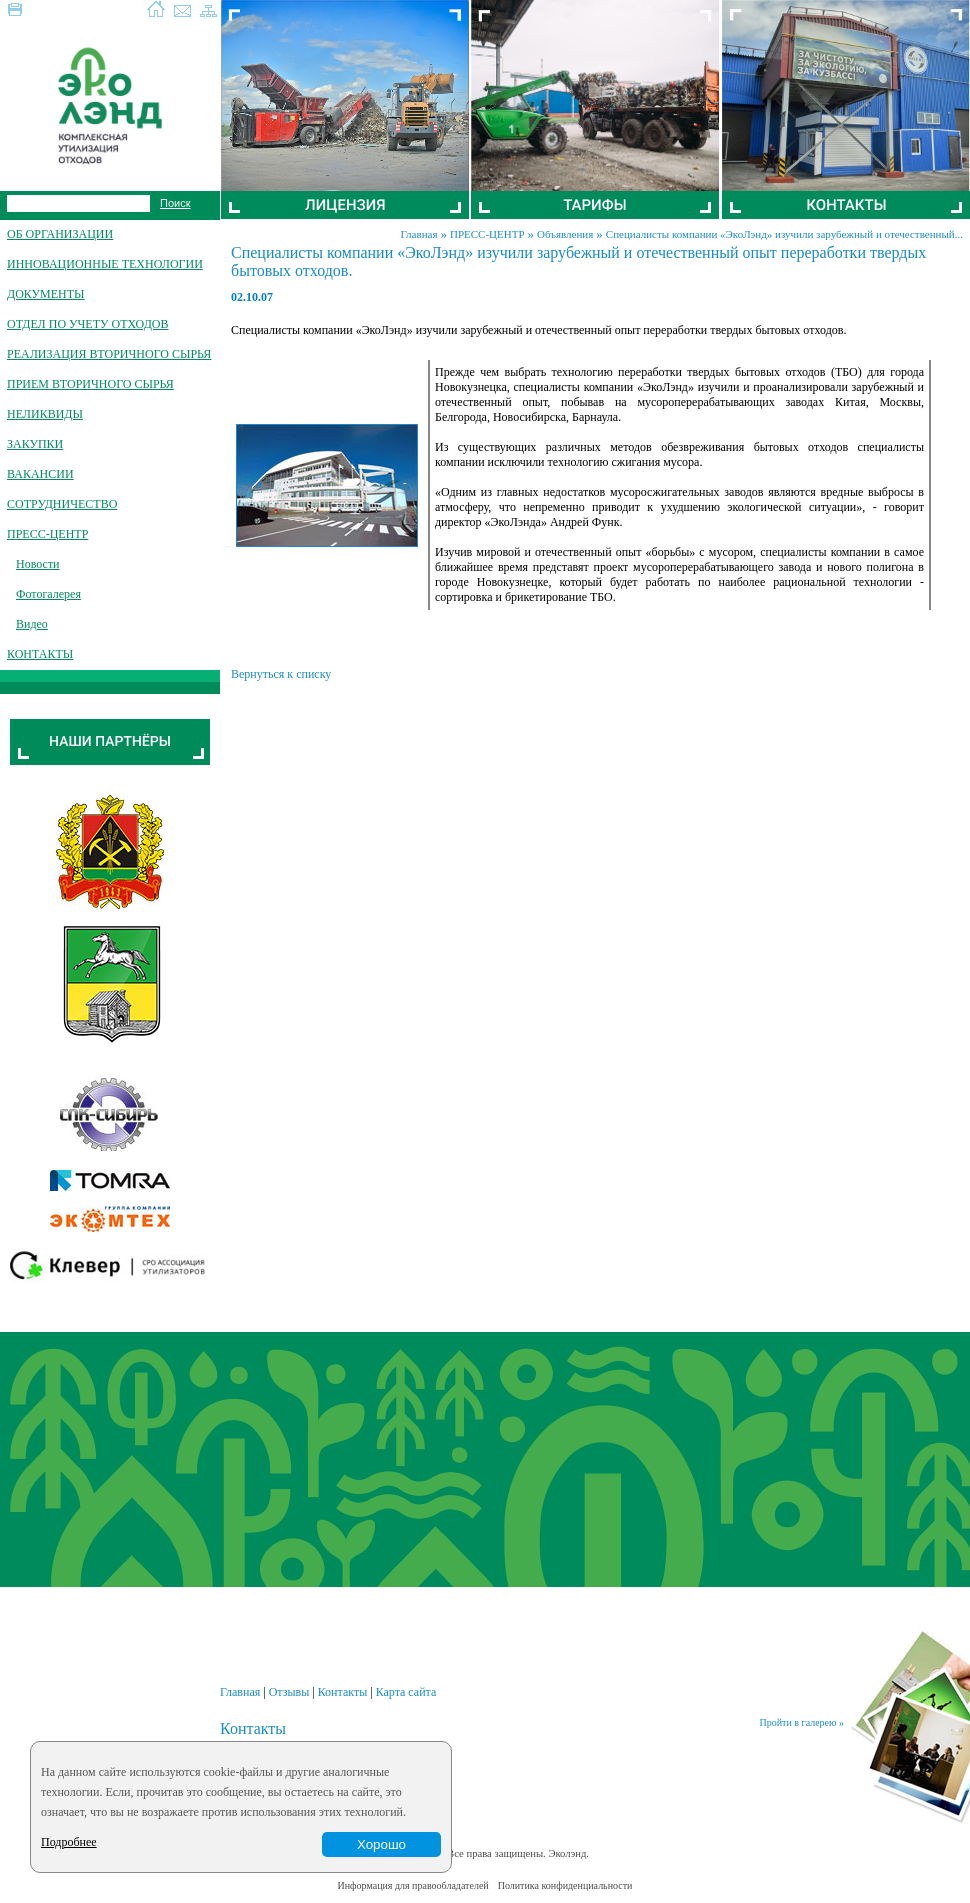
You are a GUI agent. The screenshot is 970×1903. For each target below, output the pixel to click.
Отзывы (289, 1692)
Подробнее (69, 1842)
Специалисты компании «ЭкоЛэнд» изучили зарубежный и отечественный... (784, 234)
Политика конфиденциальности (565, 1885)
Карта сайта (406, 1692)
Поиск (175, 203)
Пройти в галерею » (802, 1722)
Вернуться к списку (281, 674)
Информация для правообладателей (413, 1885)
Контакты (343, 1692)
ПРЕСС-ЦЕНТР (487, 234)
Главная (419, 234)
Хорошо (381, 1844)
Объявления (565, 234)
